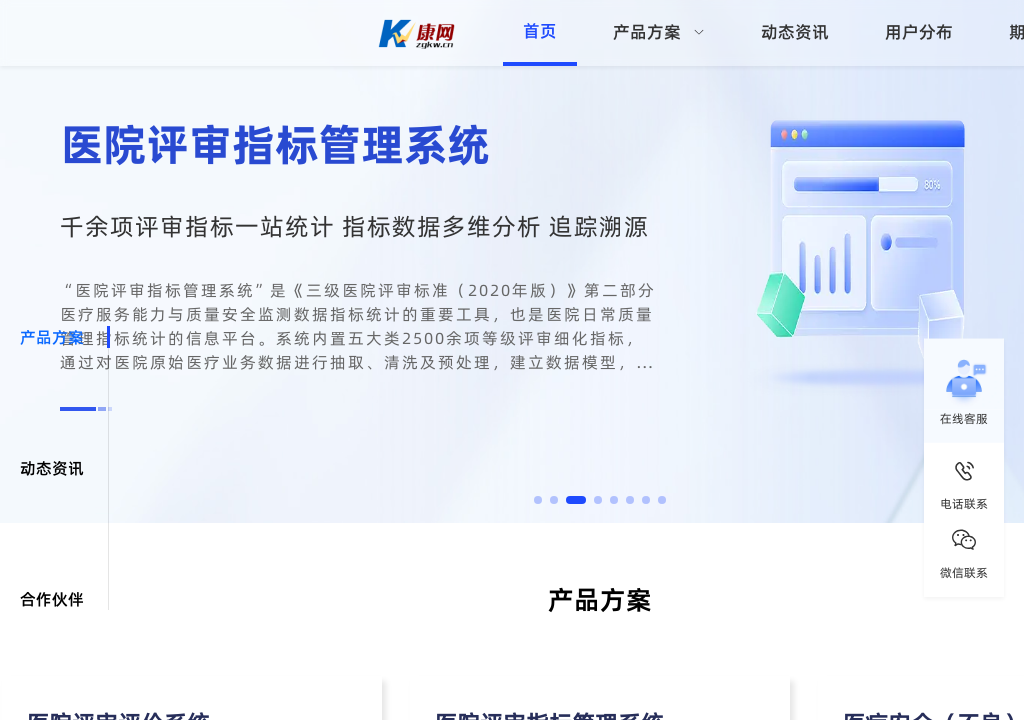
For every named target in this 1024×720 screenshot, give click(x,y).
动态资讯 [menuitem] (795, 32)
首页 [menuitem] (540, 31)
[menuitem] (659, 33)
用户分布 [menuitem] (919, 32)
